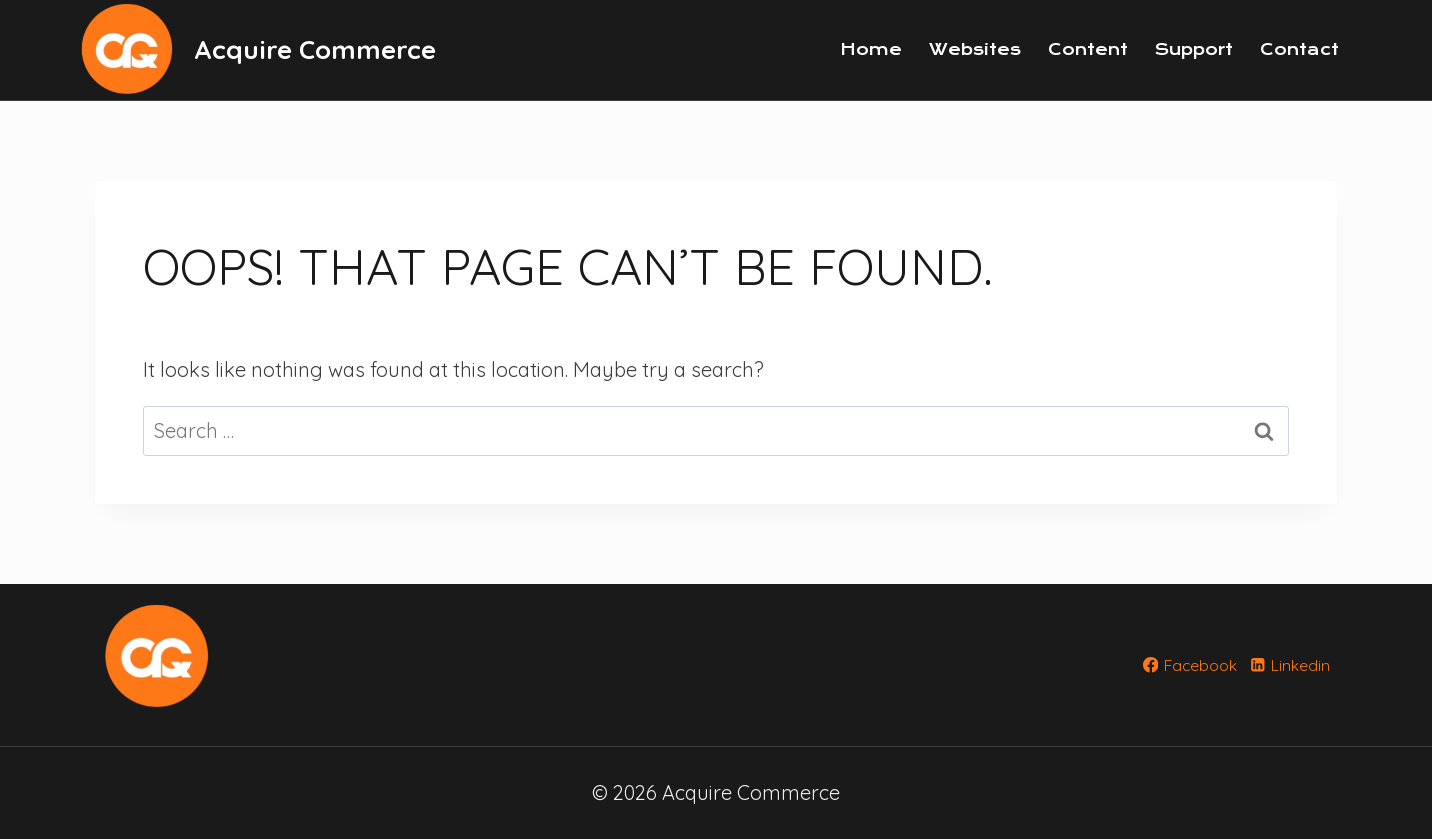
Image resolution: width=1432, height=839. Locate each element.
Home (871, 49)
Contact (1299, 49)
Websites (975, 49)
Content (1088, 49)
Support (1194, 49)
